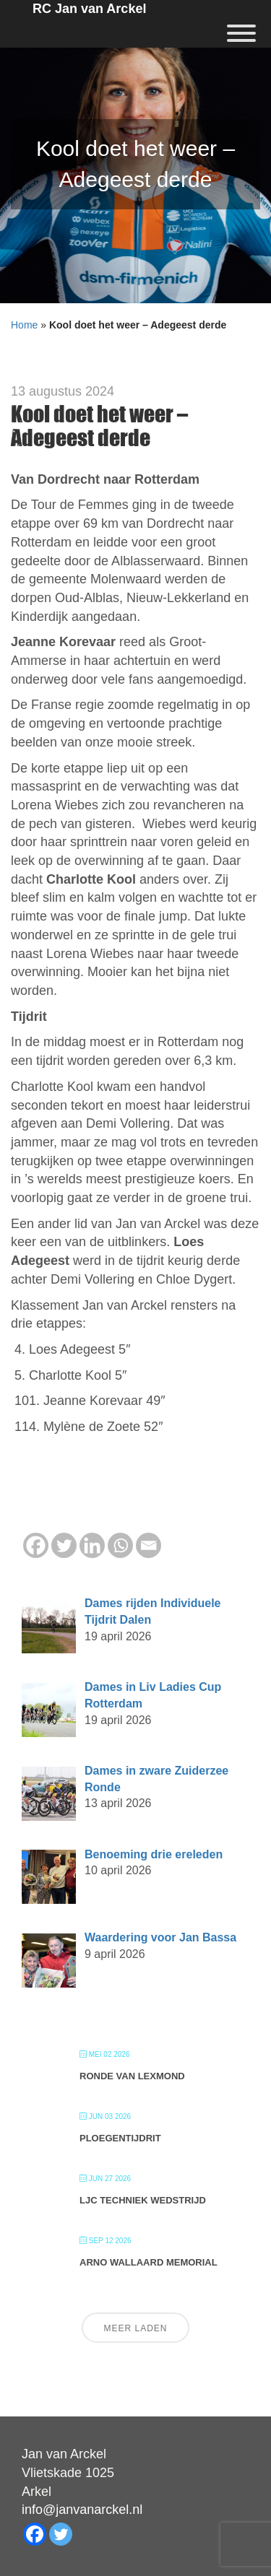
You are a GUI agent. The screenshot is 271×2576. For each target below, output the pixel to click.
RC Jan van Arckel (89, 8)
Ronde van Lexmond (132, 2076)
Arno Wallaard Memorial (148, 2262)
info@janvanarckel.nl (82, 2509)
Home (24, 325)
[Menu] (241, 33)
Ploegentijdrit (120, 2138)
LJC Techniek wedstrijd (142, 2200)
